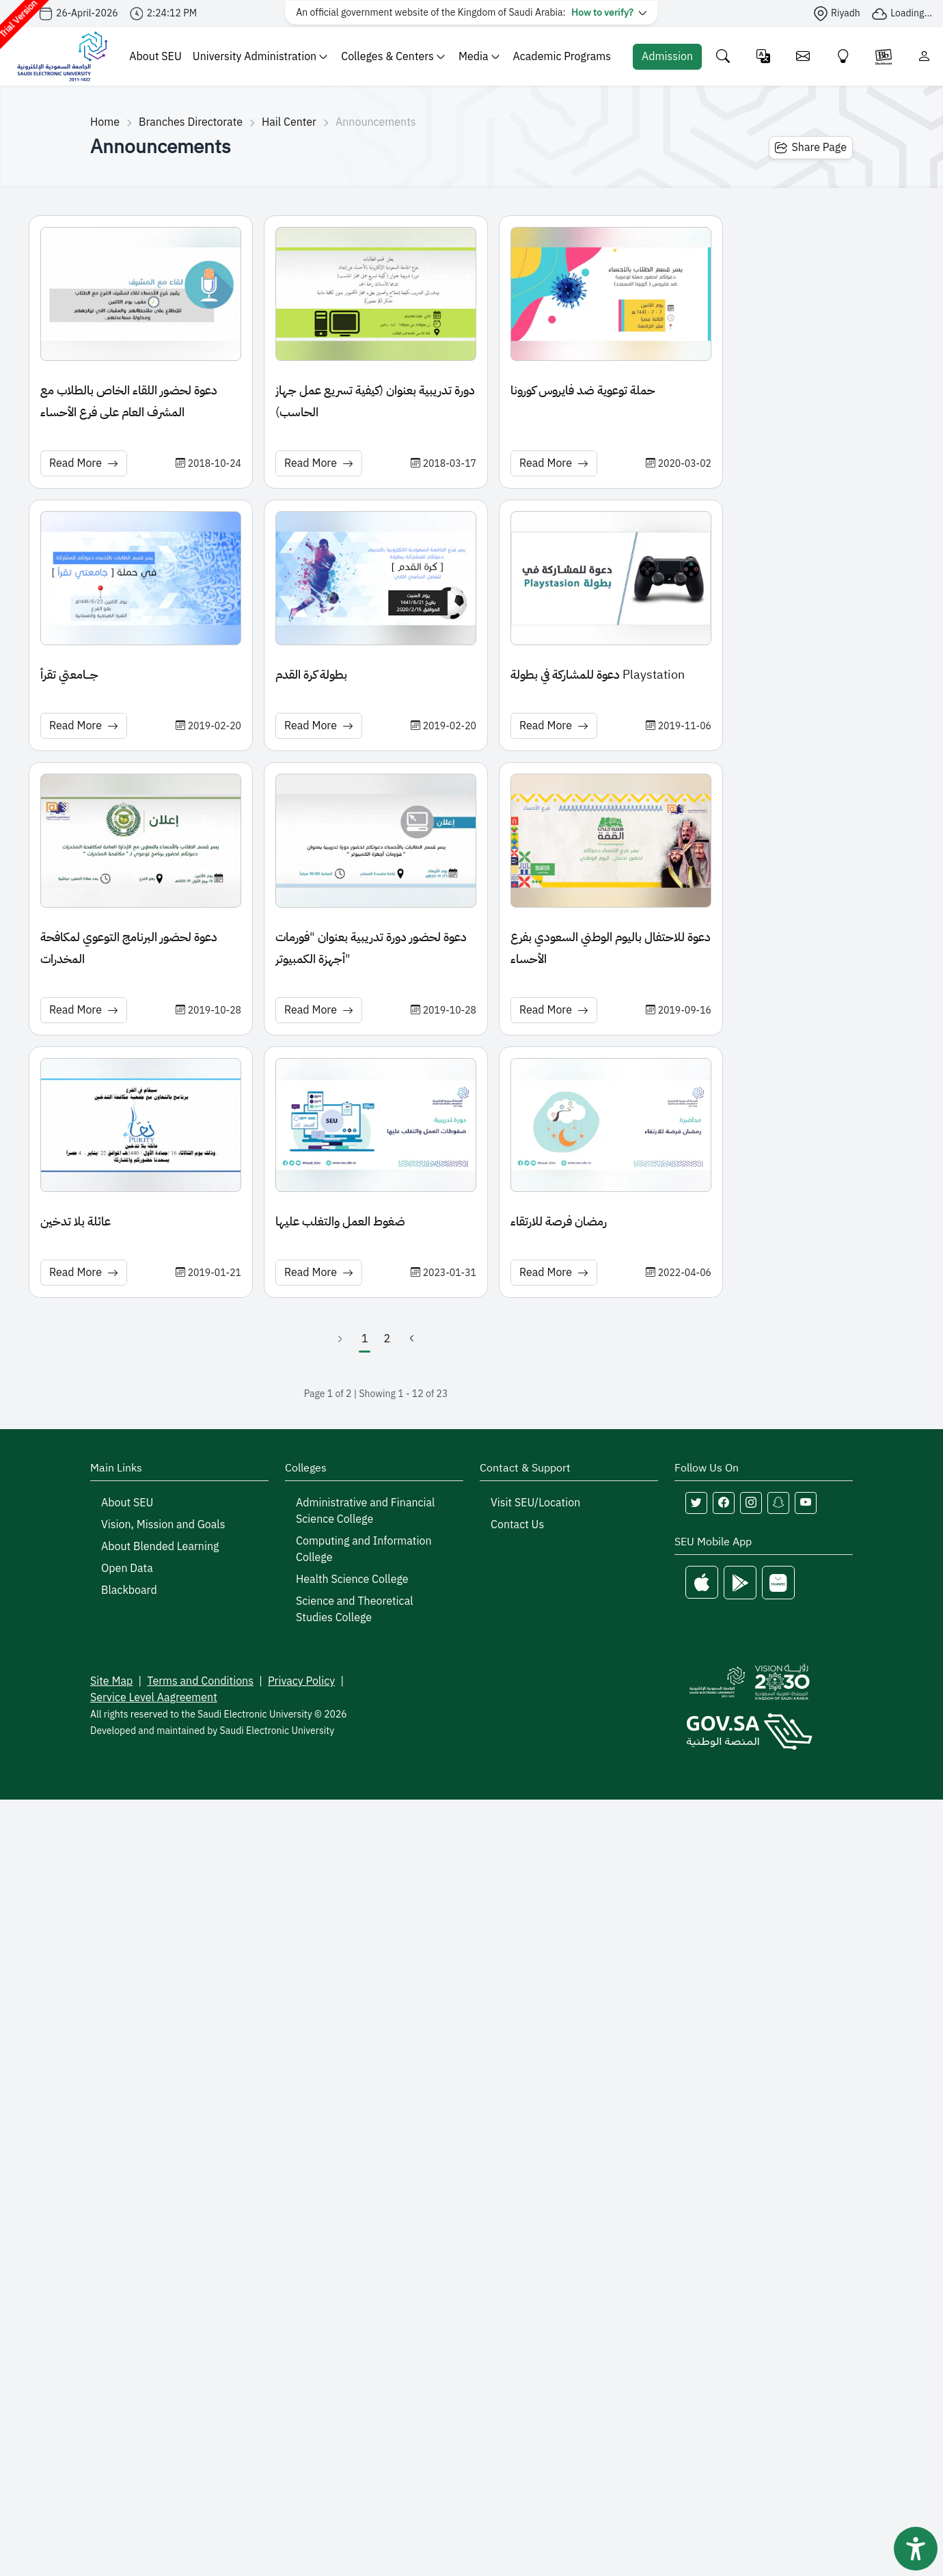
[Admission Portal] (667, 57)
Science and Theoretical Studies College (354, 1609)
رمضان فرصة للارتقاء (558, 1221)
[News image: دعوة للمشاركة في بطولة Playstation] (610, 578)
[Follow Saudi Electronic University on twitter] (696, 1503)
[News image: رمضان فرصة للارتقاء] (610, 1125)
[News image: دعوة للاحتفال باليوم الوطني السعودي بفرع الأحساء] (610, 841)
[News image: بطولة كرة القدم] (375, 578)
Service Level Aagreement (153, 1698)
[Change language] (763, 56)
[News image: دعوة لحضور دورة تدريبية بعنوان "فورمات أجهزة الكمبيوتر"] (375, 841)
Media (479, 57)
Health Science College (352, 1579)
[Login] (924, 56)
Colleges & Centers (393, 57)
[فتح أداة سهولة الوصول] (916, 2549)
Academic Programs (562, 57)
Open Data (127, 1568)
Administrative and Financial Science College (365, 1511)
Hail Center (289, 122)
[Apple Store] (701, 1582)
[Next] (411, 1339)
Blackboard (129, 1590)
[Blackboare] (883, 56)
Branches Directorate (191, 122)
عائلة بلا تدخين (75, 1221)
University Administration (260, 57)
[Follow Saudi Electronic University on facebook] (724, 1503)
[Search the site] (723, 56)
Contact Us (517, 1525)
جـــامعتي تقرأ (69, 674)
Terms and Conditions (200, 1681)
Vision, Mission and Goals (163, 1525)
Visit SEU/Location (535, 1503)
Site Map (111, 1681)
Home (105, 122)
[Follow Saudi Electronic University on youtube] (806, 1503)
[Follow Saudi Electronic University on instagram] (751, 1503)
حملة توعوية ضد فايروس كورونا (582, 390)
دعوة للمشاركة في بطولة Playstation (597, 674)
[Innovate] (843, 56)
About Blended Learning (160, 1546)
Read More (83, 463)
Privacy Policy (301, 1681)
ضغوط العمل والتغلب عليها (340, 1221)
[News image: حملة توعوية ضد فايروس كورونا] (610, 294)
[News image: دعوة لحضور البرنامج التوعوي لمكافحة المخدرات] (140, 841)
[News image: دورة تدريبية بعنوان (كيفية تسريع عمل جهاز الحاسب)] (375, 294)
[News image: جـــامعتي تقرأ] (140, 578)
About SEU (155, 57)
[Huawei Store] (778, 1582)
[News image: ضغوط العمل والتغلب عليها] (375, 1125)
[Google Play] (740, 1582)
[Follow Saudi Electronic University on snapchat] (778, 1503)
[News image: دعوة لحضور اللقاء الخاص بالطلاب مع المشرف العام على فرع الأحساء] (140, 294)
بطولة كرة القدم (311, 674)
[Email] (803, 56)
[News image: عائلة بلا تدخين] (140, 1125)
